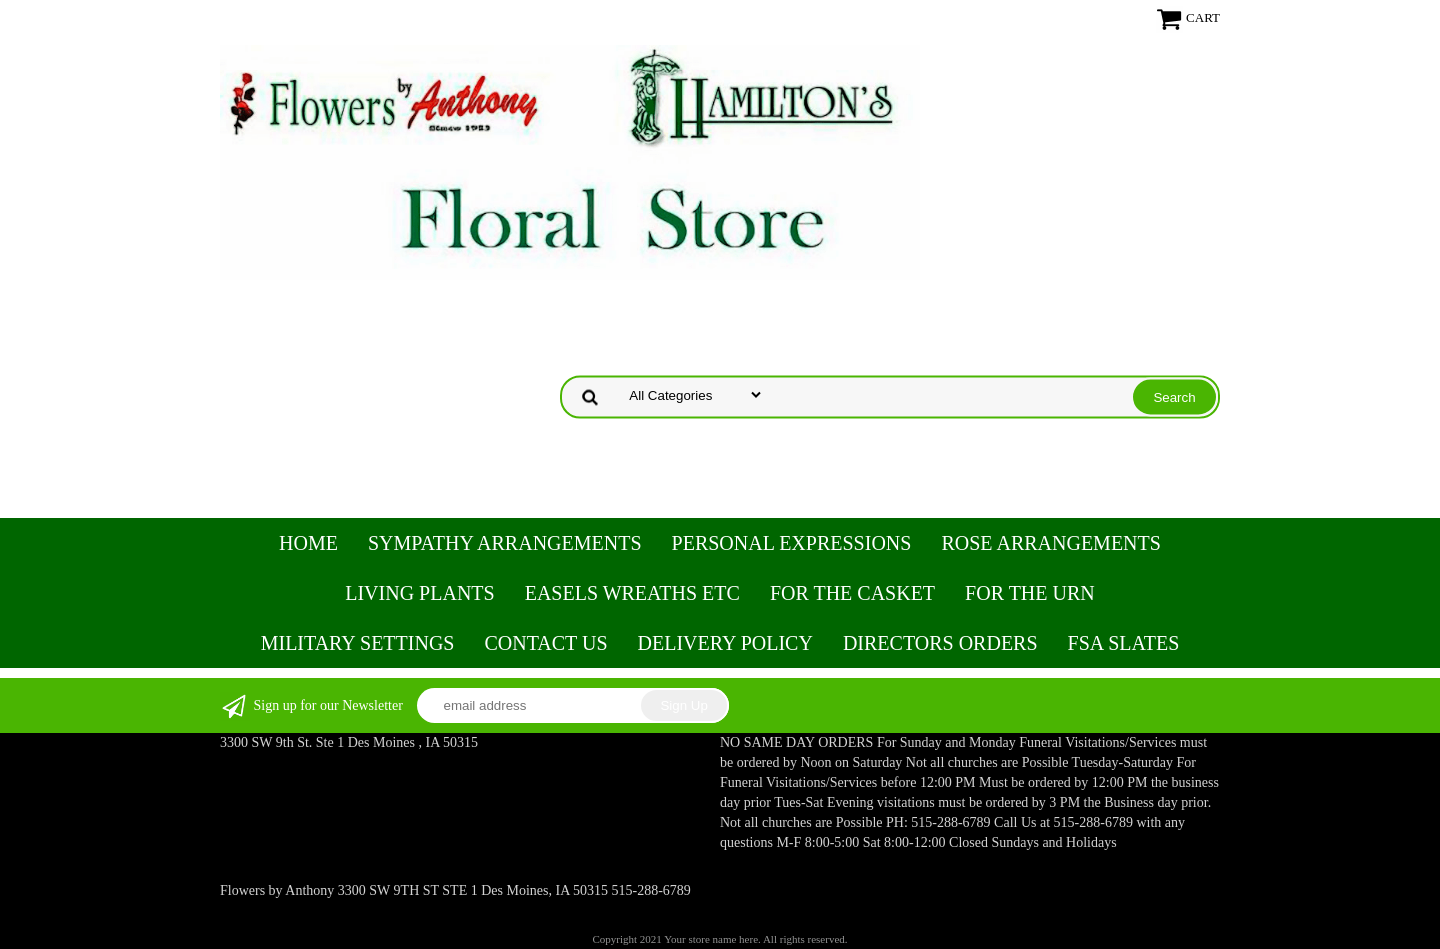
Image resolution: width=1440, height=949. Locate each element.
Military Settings (358, 643)
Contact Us (545, 643)
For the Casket (852, 593)
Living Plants (419, 593)
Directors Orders (940, 643)
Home (308, 543)
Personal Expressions (792, 543)
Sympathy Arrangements (505, 543)
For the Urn (1030, 593)
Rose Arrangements (1050, 543)
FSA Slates (1124, 643)
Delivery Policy (725, 643)
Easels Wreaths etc (632, 593)
